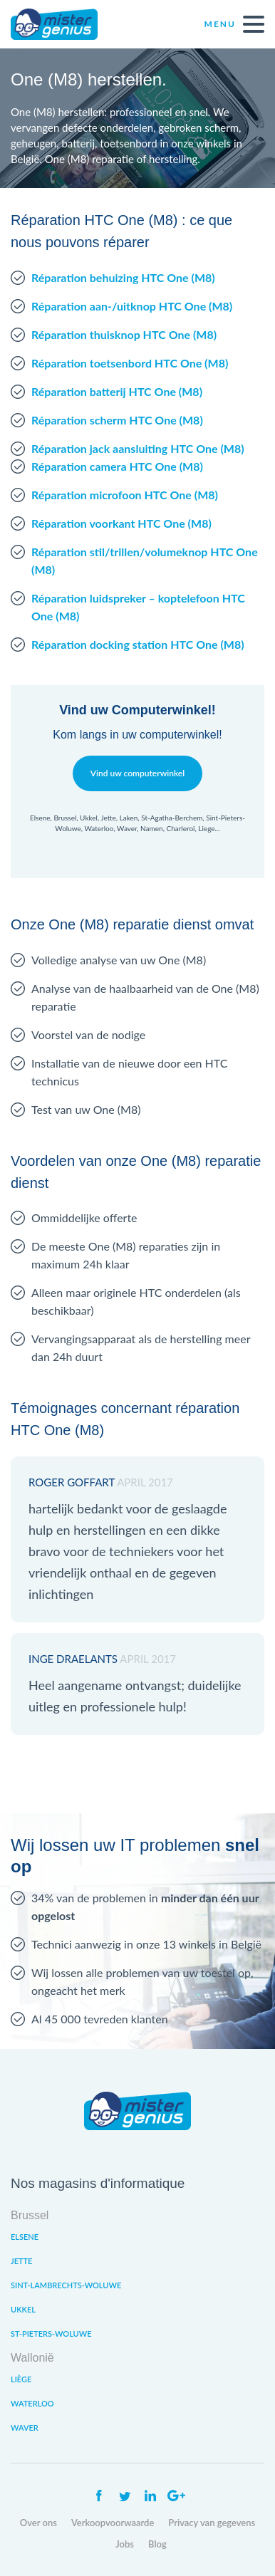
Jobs (124, 2544)
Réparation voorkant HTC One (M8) (121, 523)
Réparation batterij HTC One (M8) (116, 391)
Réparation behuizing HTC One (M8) (123, 277)
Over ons (38, 2522)
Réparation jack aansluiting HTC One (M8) (137, 448)
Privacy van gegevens (211, 2522)
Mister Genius (64, 24)
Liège (21, 2379)
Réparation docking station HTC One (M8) (137, 644)
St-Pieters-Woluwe (51, 2333)
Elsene (24, 2236)
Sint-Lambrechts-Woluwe (66, 2285)
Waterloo (32, 2403)
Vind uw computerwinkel (137, 773)
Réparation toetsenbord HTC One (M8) (129, 363)
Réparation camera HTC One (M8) (117, 466)
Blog (157, 2544)
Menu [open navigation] (234, 24)
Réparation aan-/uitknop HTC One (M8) (131, 306)
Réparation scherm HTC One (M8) (117, 420)
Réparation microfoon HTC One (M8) (124, 494)
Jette (21, 2260)
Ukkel (23, 2309)
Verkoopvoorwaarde (112, 2522)
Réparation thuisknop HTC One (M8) (124, 334)
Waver (24, 2427)
